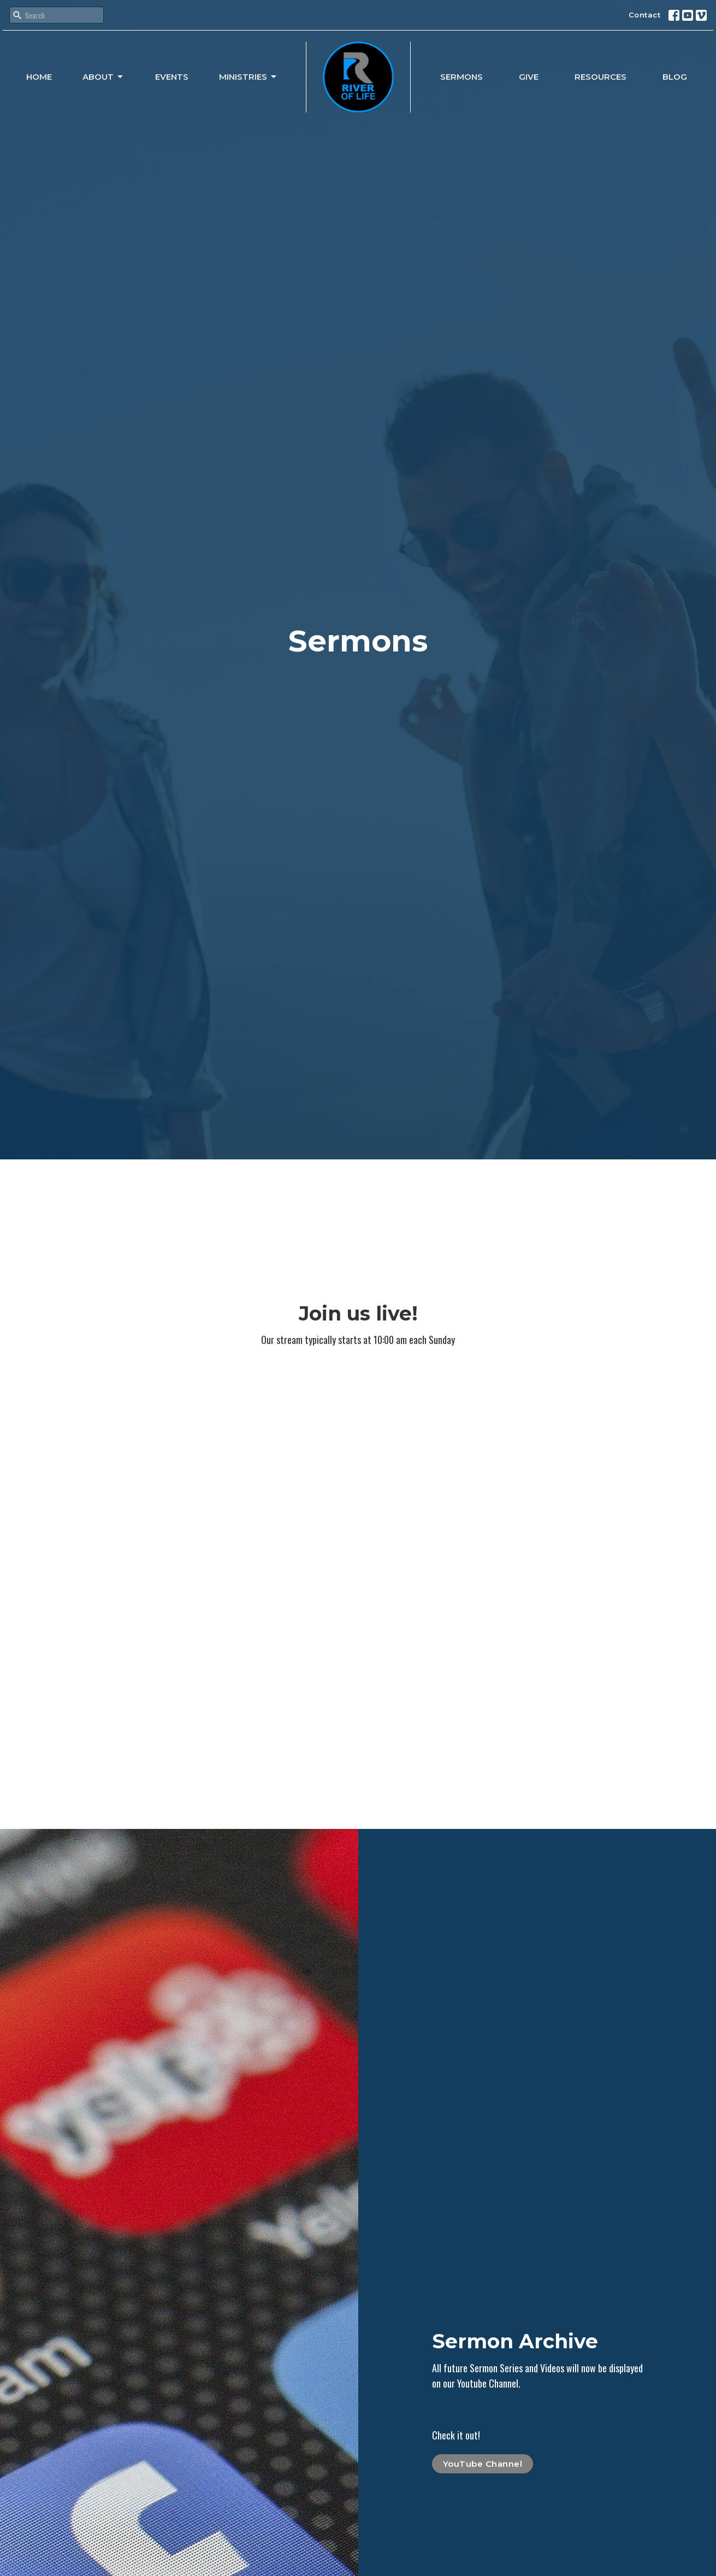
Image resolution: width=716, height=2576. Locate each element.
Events (171, 77)
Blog (674, 77)
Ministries (248, 77)
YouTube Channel (483, 2464)
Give (529, 77)
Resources (600, 77)
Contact (645, 14)
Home (39, 77)
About (103, 77)
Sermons (461, 77)
